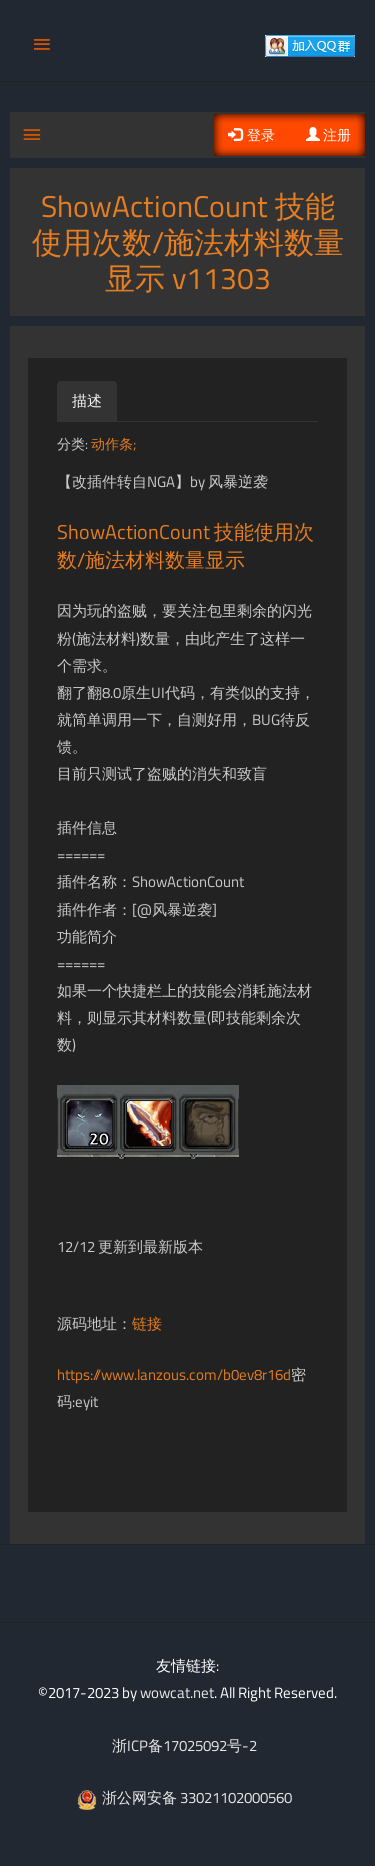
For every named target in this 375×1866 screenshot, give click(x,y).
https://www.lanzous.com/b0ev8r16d (174, 1374)
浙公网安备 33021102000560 (184, 1797)
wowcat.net (177, 1692)
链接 (147, 1323)
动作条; (113, 443)
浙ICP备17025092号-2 (184, 1745)
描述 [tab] (87, 400)
